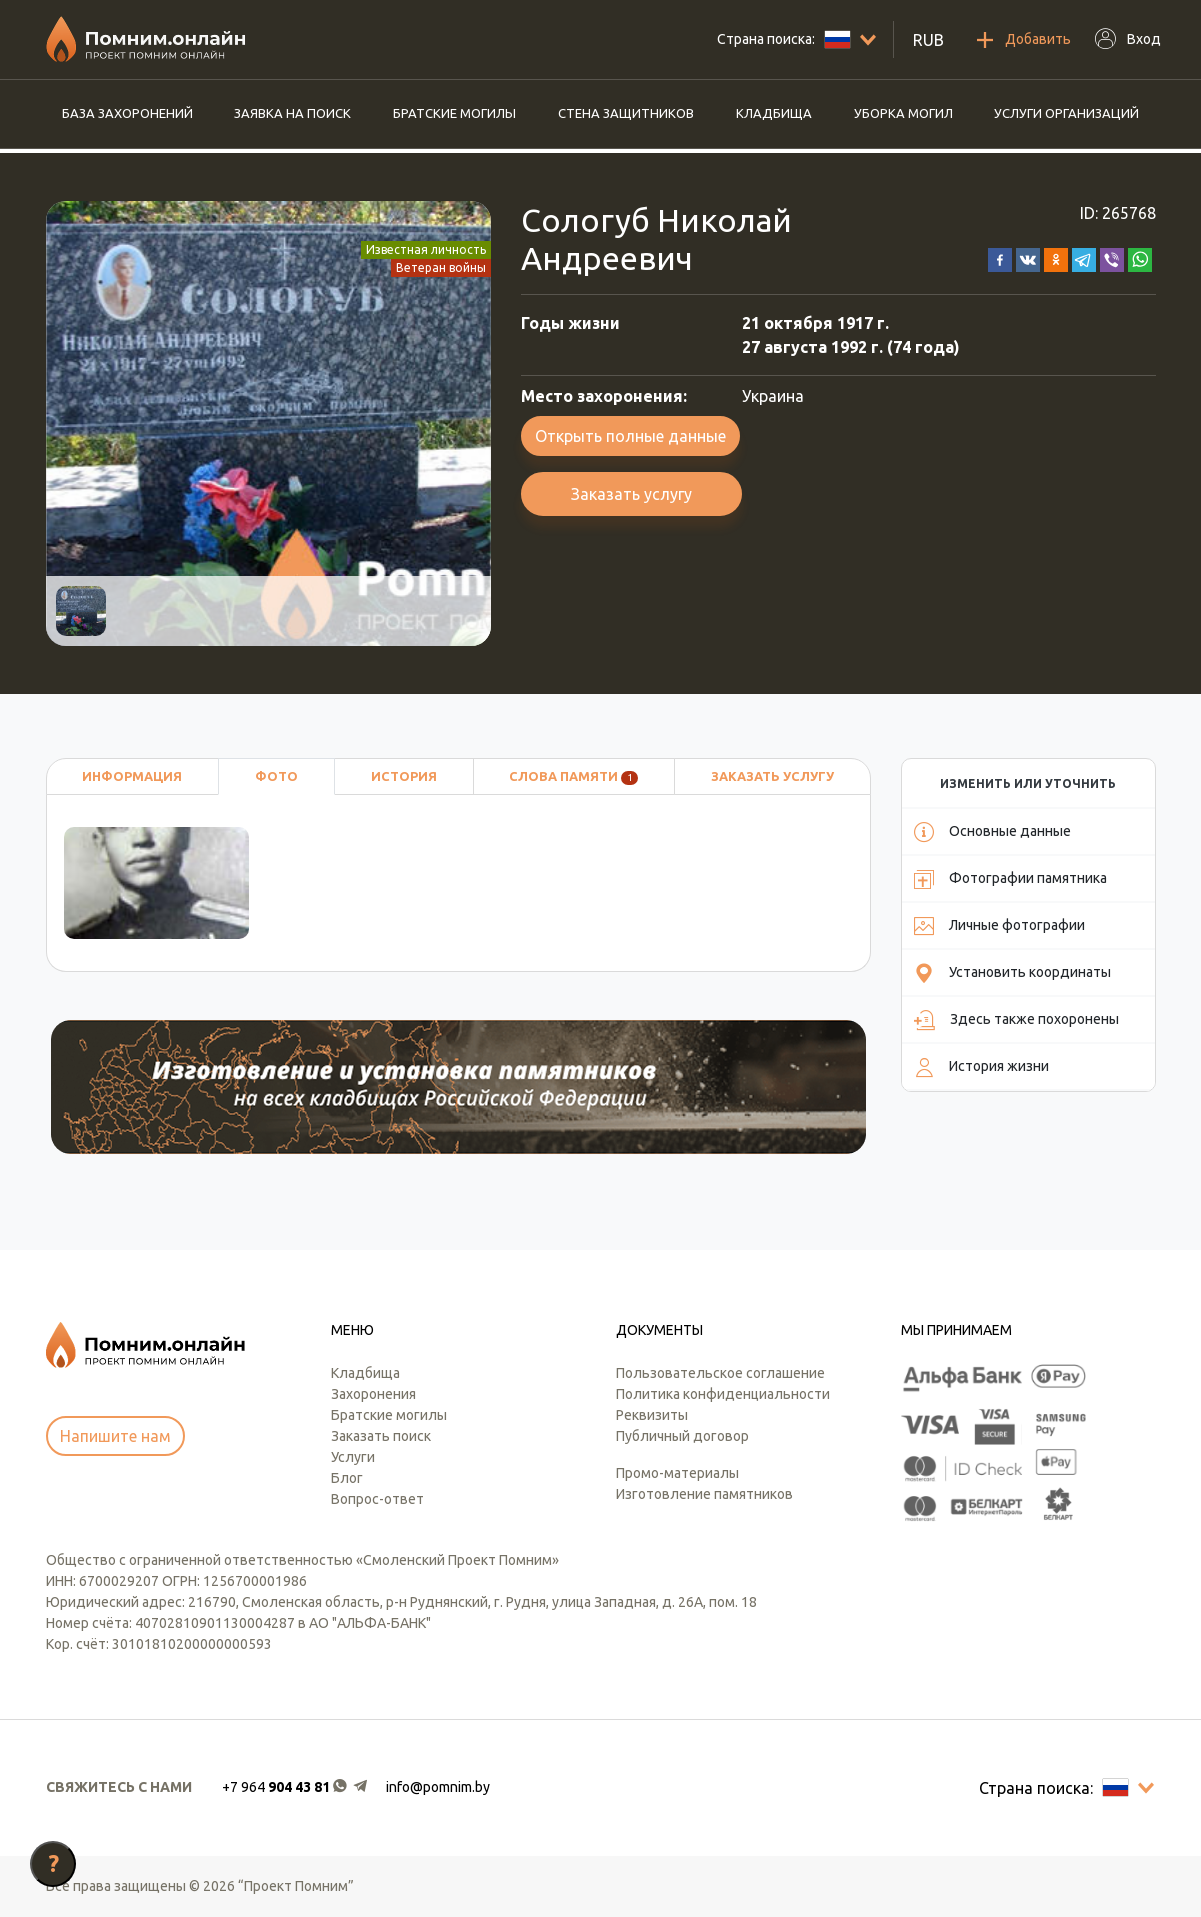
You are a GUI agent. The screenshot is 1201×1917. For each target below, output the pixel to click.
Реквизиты (652, 1415)
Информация (132, 776)
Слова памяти (573, 777)
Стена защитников (626, 113)
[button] (1000, 258)
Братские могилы (454, 113)
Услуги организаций (1066, 113)
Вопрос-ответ (377, 1499)
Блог (347, 1478)
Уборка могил (903, 113)
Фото (276, 776)
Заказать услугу (631, 494)
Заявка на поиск (292, 113)
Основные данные (992, 832)
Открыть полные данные (630, 436)
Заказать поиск (381, 1436)
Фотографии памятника (1010, 879)
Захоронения (373, 1394)
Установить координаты (1012, 973)
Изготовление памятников (704, 1494)
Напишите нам (115, 1436)
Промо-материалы (677, 1473)
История (404, 776)
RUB (928, 40)
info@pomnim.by (438, 1787)
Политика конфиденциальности (723, 1394)
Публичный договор (682, 1436)
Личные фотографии (999, 926)
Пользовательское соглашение (720, 1373)
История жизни (981, 1067)
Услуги (353, 1457)
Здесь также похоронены (1016, 1020)
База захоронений (127, 113)
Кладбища (774, 113)
